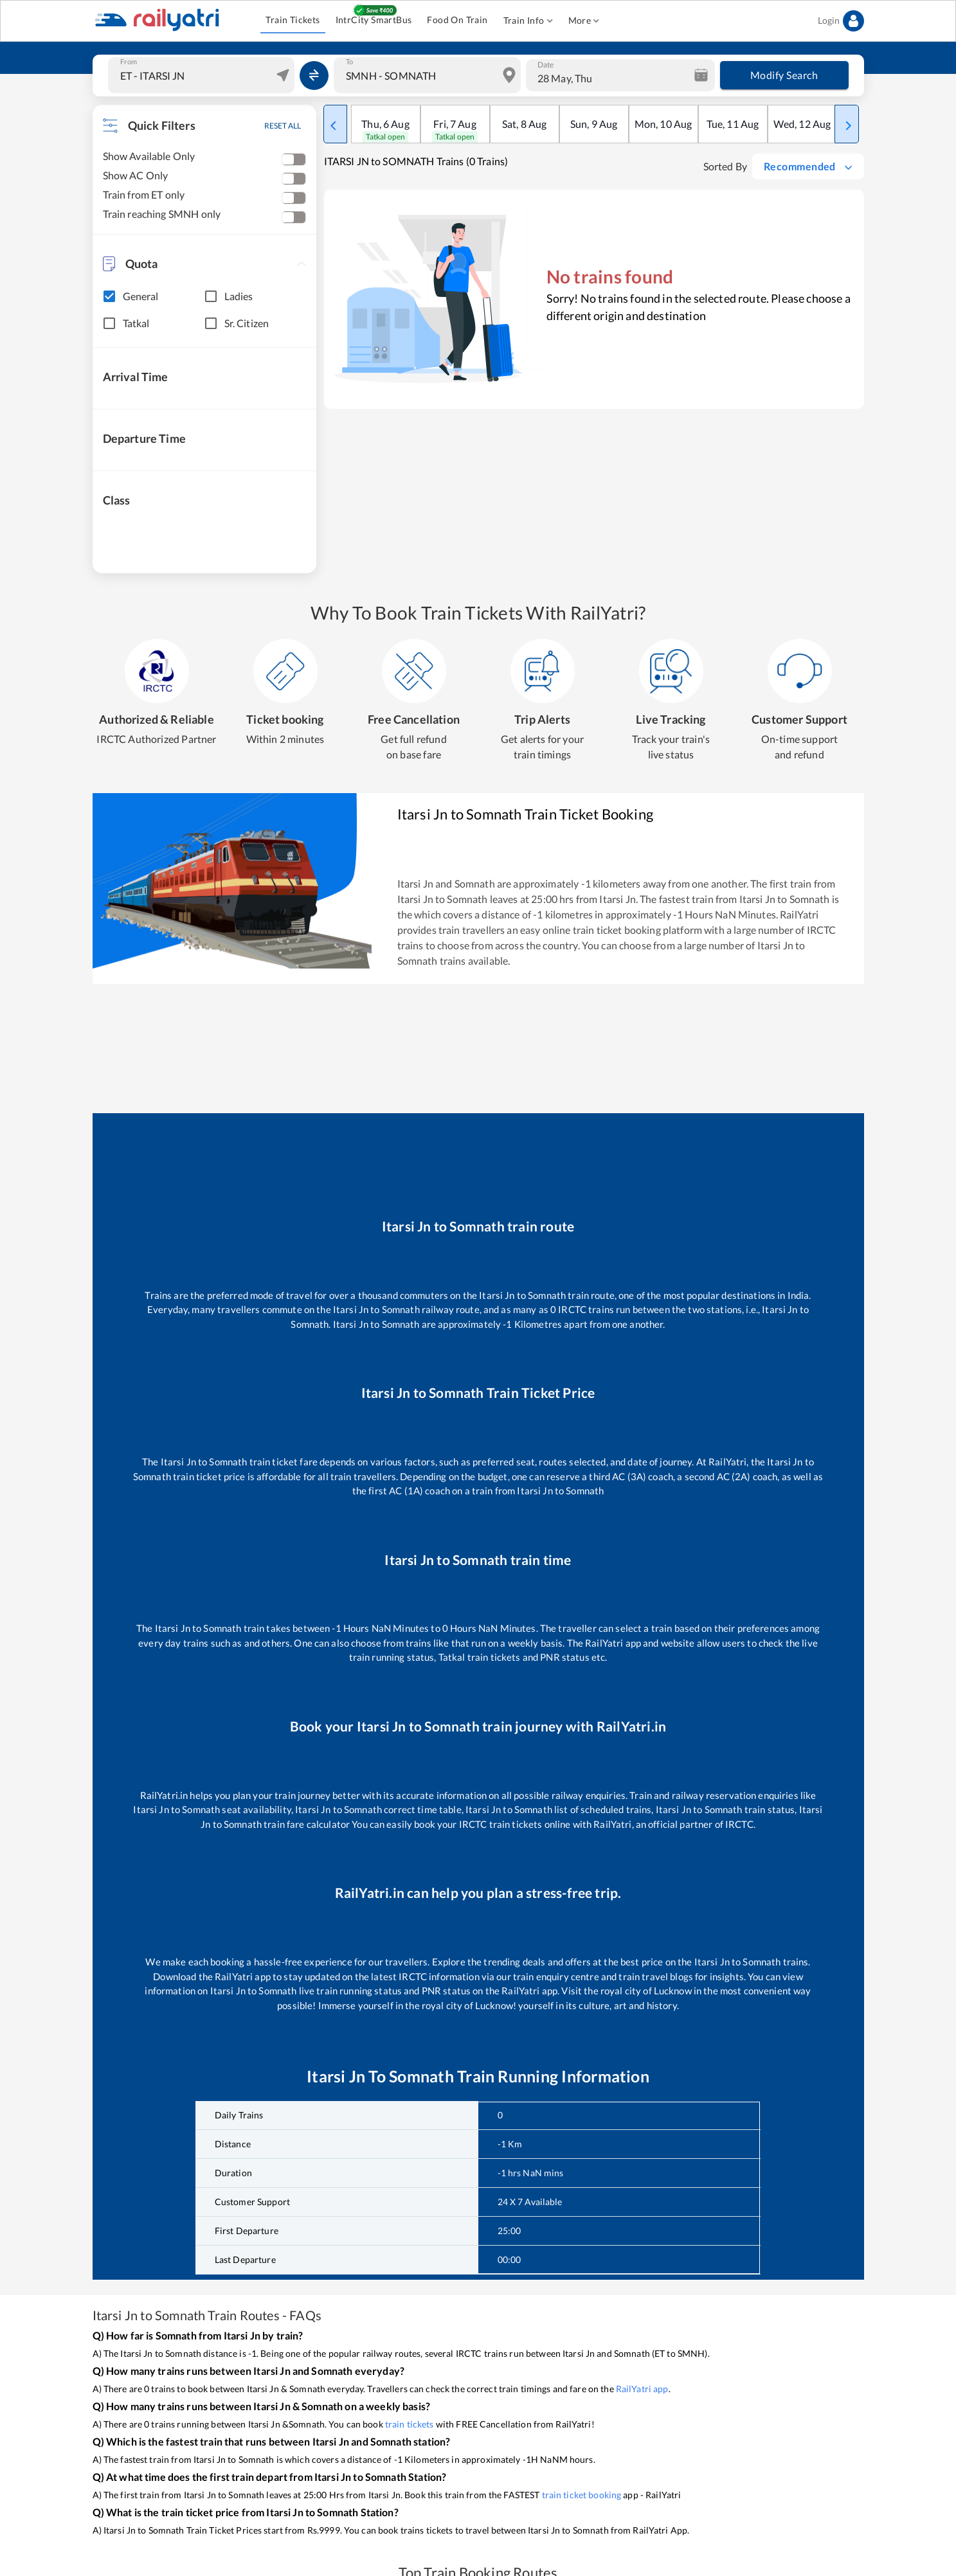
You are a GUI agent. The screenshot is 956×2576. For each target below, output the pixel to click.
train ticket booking (582, 2494)
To (349, 61)
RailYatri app (642, 2388)
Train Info (528, 20)
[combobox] (203, 75)
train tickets (409, 2424)
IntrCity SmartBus (373, 20)
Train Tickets (292, 20)
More (584, 20)
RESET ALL (282, 125)
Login (841, 21)
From (128, 61)
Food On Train (457, 20)
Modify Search (784, 75)
